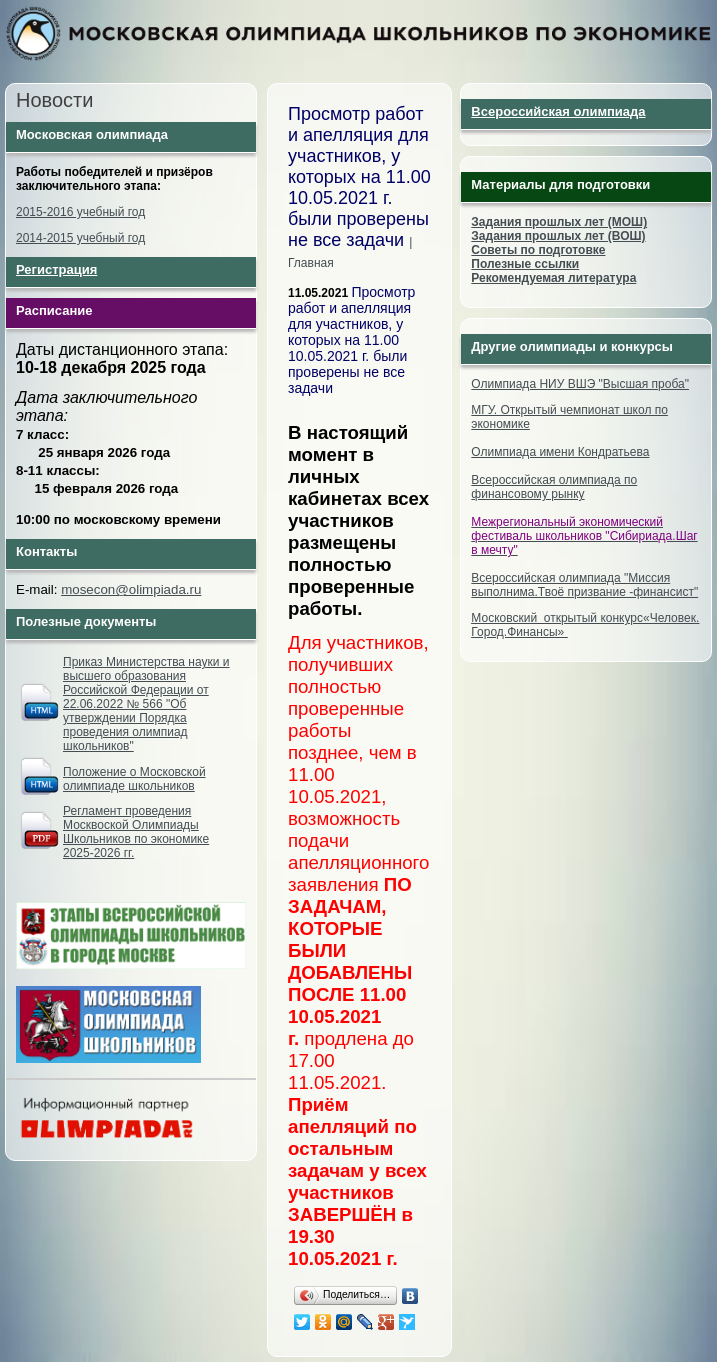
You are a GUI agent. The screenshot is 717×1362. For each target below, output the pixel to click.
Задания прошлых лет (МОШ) (559, 222)
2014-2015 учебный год (80, 238)
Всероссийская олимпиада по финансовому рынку (554, 487)
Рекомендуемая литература (553, 278)
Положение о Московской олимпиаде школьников (134, 779)
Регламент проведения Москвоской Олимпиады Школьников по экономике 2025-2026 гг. (136, 832)
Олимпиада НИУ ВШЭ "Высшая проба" (580, 384)
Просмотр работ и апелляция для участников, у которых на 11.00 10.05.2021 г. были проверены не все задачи (351, 340)
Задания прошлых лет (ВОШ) (558, 236)
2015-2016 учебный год (80, 212)
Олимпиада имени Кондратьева (560, 452)
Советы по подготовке (538, 250)
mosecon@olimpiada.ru (131, 589)
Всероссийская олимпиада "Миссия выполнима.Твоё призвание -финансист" (584, 585)
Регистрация (56, 269)
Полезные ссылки (525, 264)
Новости (54, 100)
